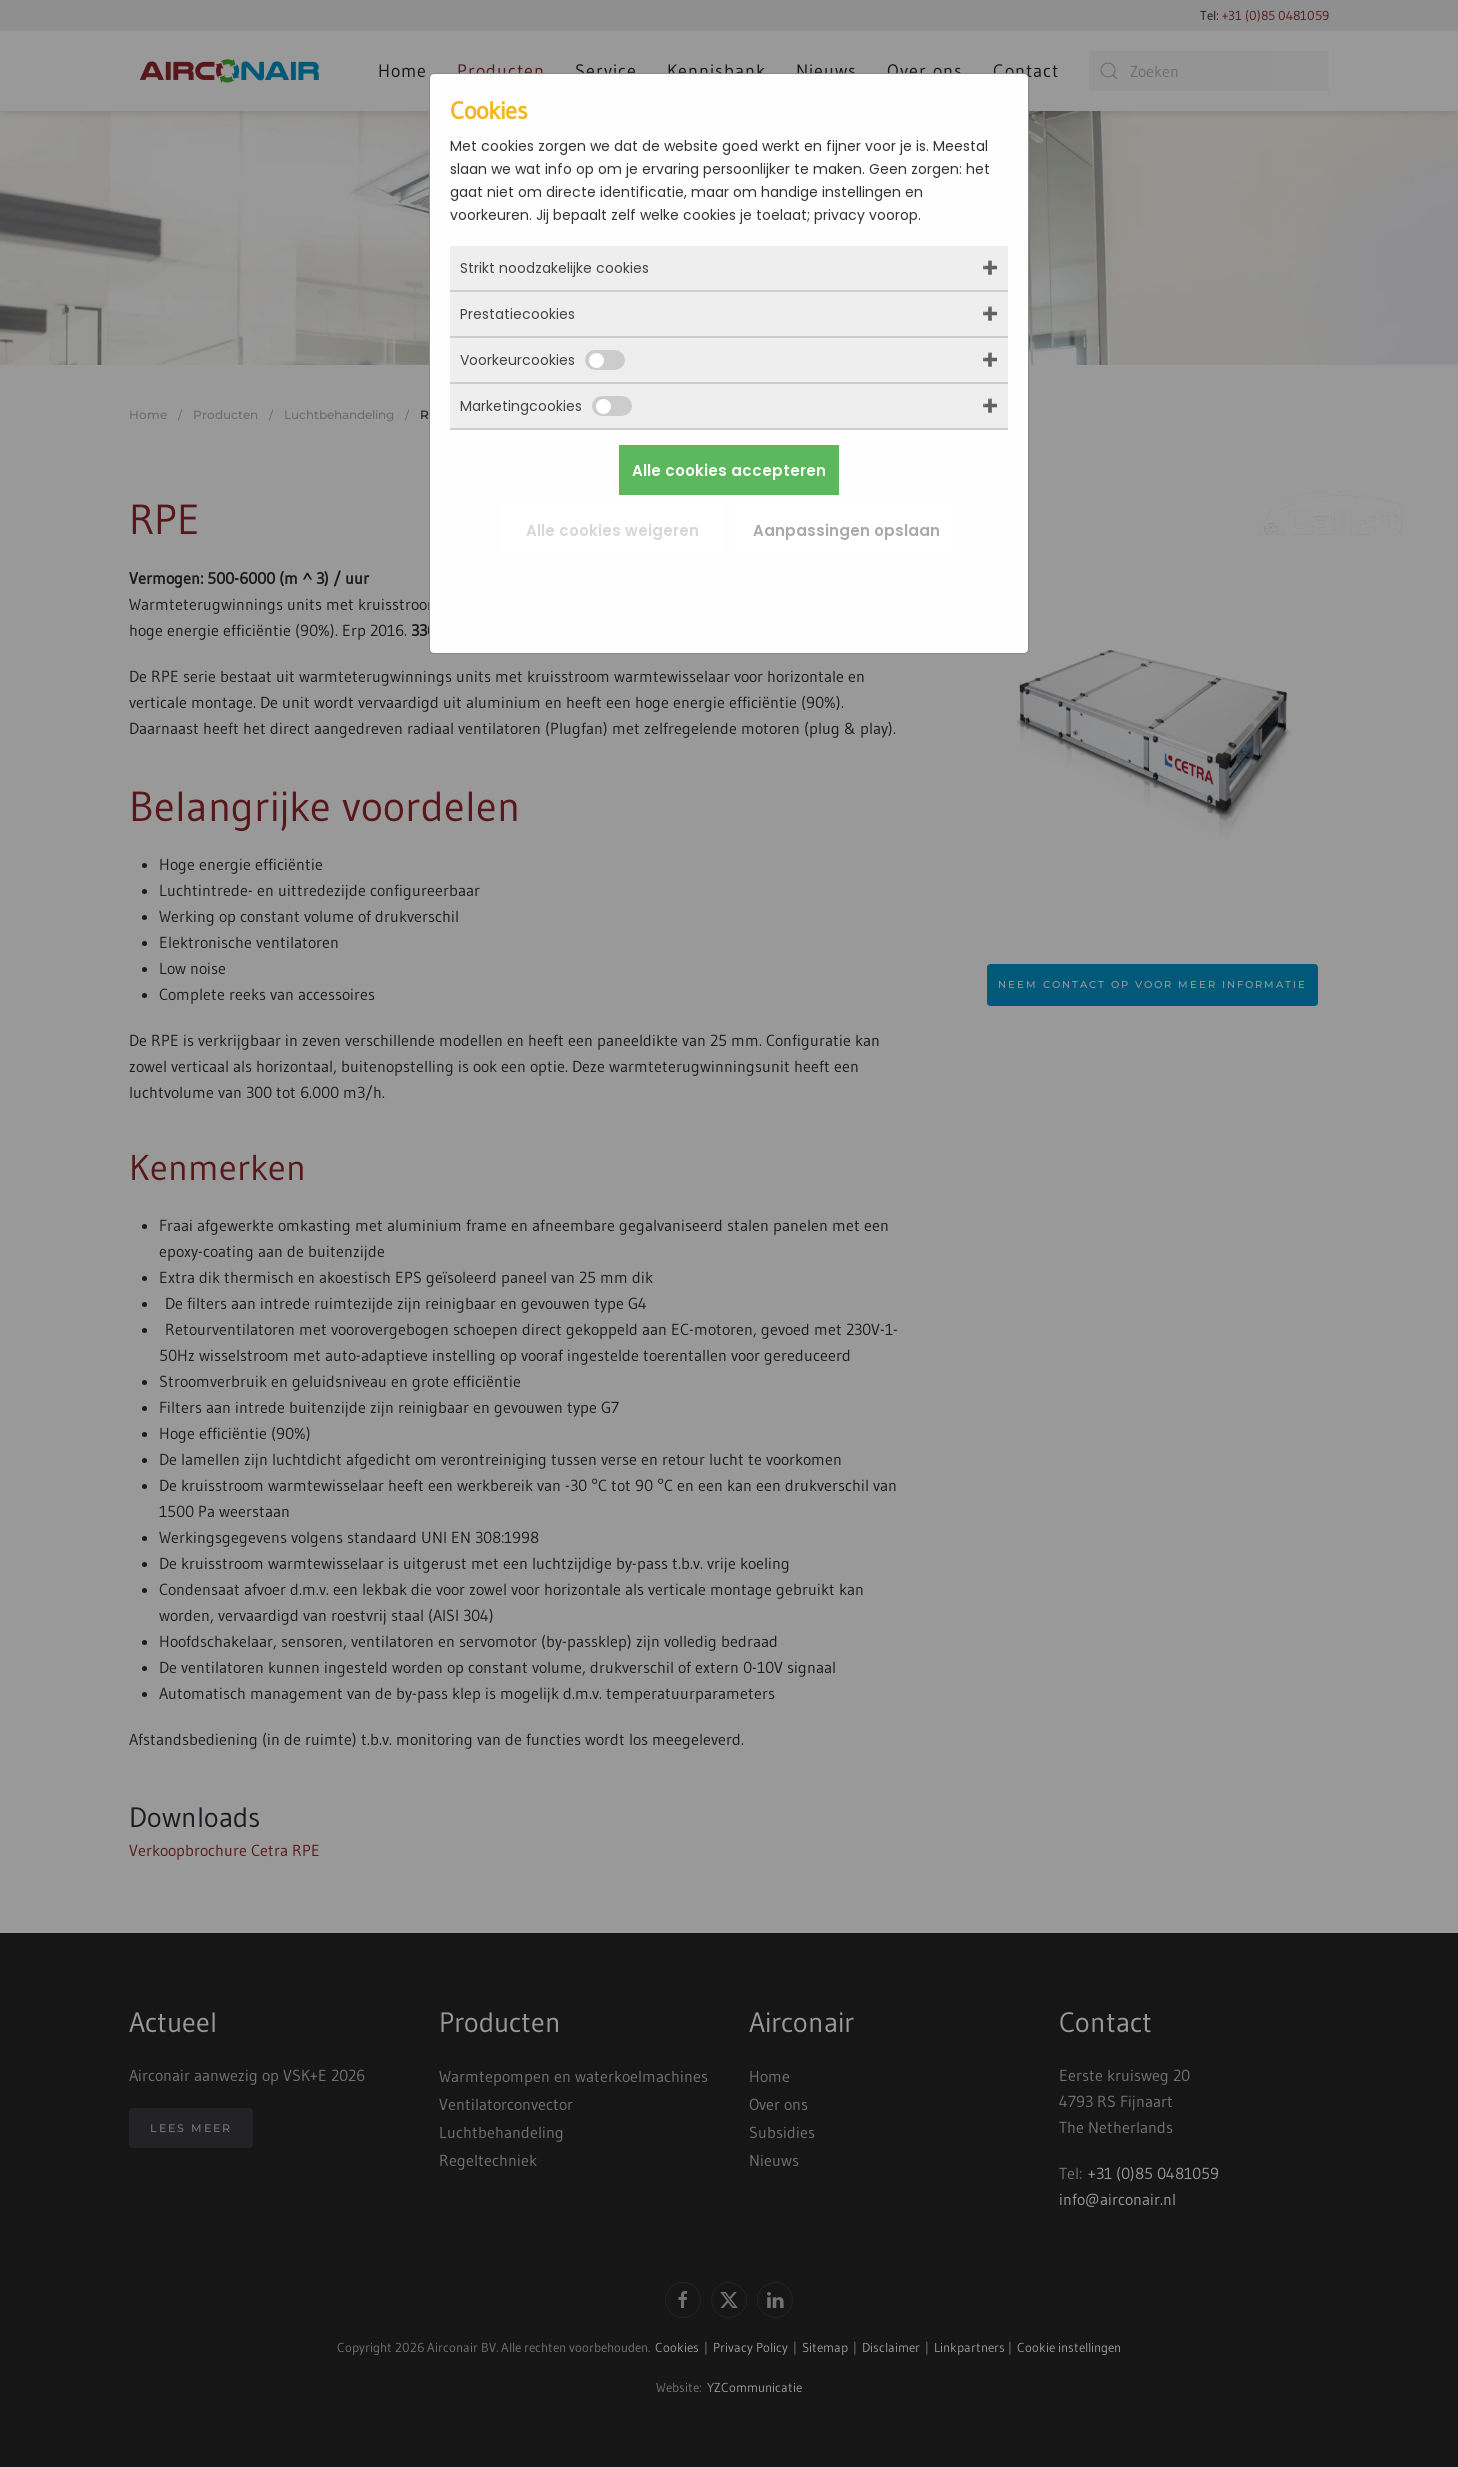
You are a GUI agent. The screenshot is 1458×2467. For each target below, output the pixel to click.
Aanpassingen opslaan (846, 530)
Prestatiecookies (517, 314)
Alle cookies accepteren (729, 470)
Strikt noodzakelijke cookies (554, 268)
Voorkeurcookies (542, 360)
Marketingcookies (546, 406)
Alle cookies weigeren (612, 530)
